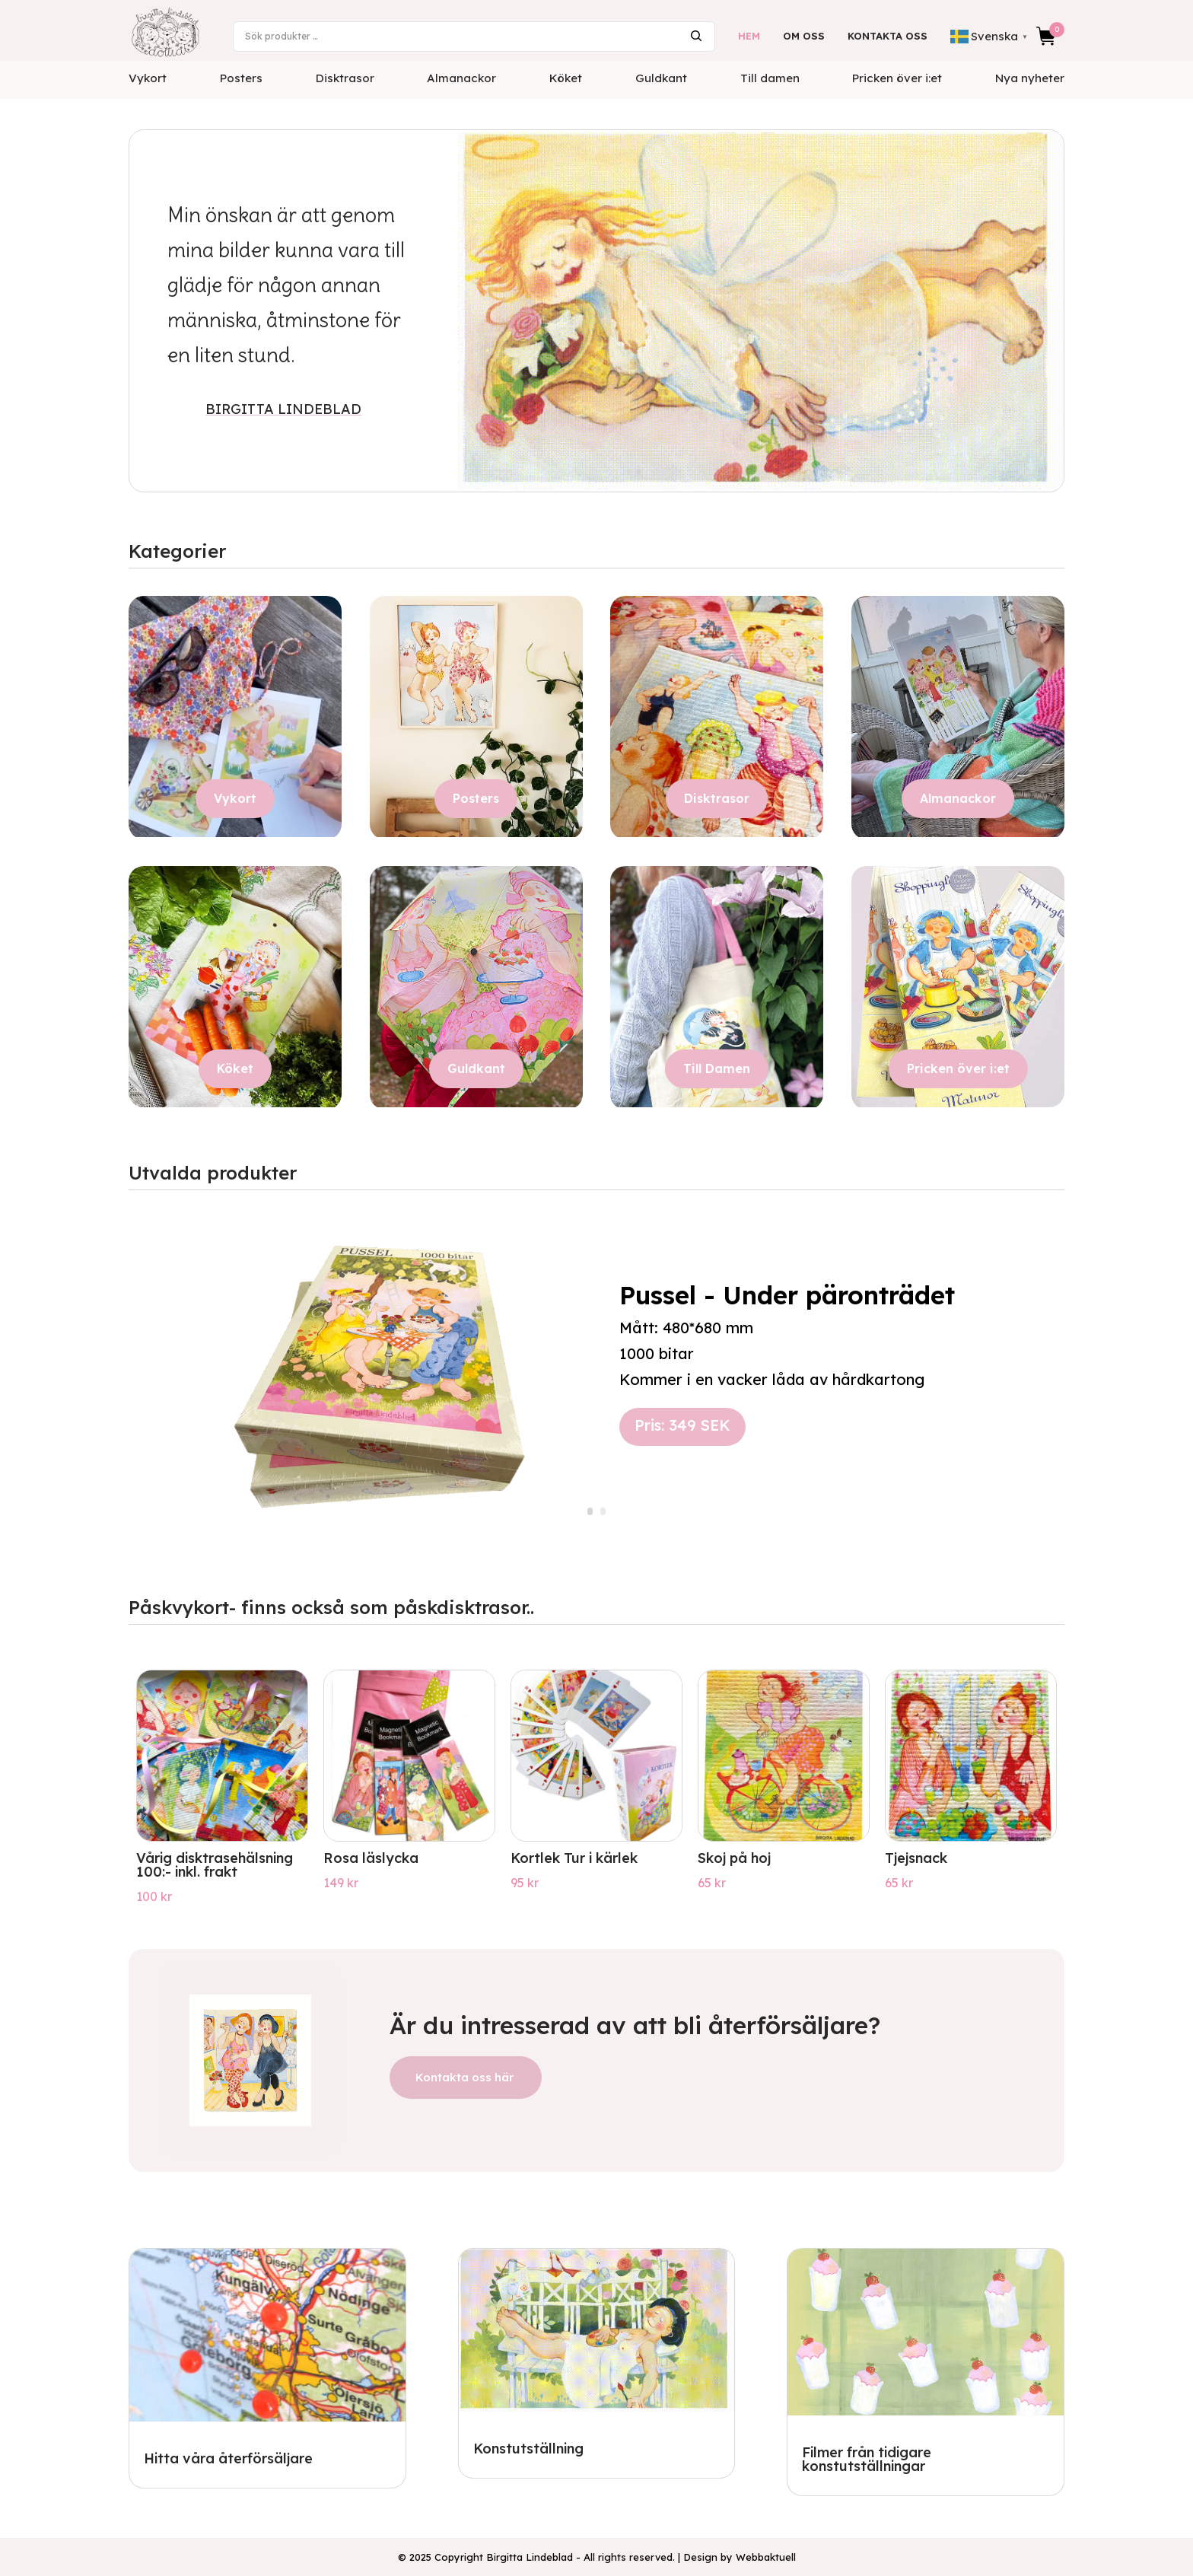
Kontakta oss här (464, 2077)
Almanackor (461, 78)
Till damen (770, 78)
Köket (565, 78)
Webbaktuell (766, 2557)
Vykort (148, 78)
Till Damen (716, 1068)
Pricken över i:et (897, 78)
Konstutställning (528, 2448)
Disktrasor (345, 78)
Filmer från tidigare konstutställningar (866, 2459)
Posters (241, 78)
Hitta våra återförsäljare (228, 2458)
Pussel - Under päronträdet (787, 1302)
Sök (696, 35)
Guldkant (661, 78)
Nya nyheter (1029, 78)
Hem (749, 36)
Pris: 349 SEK (682, 1432)
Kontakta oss (887, 36)
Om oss (804, 36)
